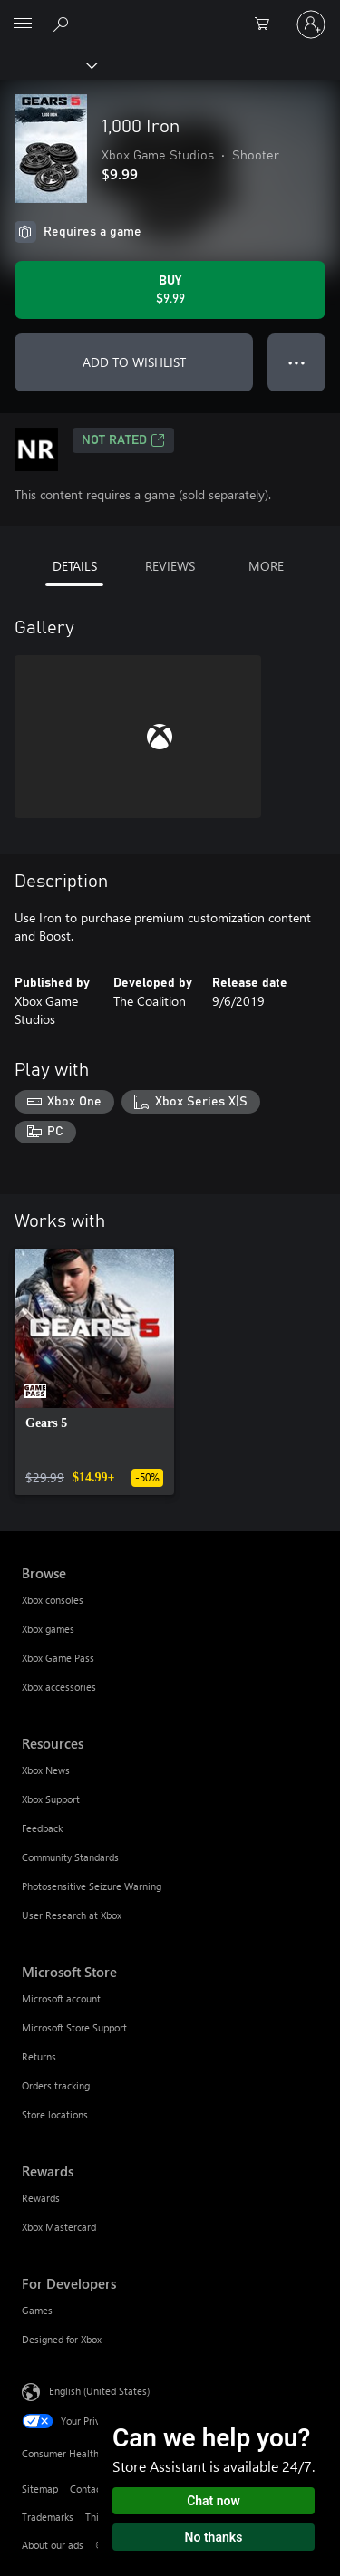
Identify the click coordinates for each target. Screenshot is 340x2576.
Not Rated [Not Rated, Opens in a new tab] (123, 440)
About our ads (52, 2545)
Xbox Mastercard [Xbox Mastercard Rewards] (59, 2227)
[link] (94, 1372)
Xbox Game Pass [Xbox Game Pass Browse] (58, 1658)
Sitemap (40, 2488)
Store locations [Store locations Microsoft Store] (55, 2114)
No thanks (214, 2537)
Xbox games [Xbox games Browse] (48, 1629)
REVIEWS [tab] (170, 565)
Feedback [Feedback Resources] (42, 1828)
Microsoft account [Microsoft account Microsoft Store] (61, 1998)
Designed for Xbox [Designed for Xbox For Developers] (62, 2339)
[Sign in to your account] (311, 24)
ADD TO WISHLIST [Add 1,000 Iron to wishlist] (134, 362)
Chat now (213, 2501)
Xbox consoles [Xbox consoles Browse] (52, 1600)
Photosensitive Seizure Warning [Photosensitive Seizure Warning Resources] (91, 1886)
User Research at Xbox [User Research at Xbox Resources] (71, 1915)
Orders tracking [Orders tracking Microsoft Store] (56, 2085)
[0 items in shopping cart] (267, 24)
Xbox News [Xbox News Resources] (46, 1770)
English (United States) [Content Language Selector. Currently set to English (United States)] (99, 2391)
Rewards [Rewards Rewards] (41, 2198)
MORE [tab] (266, 565)
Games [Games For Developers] (37, 2310)
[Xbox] (48, 64)
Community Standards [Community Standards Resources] (70, 1857)
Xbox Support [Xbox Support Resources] (51, 1799)
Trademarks (47, 2517)
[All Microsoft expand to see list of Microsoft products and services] (22, 24)
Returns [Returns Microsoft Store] (39, 2056)
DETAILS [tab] (75, 565)
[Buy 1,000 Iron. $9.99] (170, 290)
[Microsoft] (169, 13)
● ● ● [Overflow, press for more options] (297, 362)
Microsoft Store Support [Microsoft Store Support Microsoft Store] (74, 2027)
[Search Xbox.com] (63, 23)
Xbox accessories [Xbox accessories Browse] (59, 1687)
